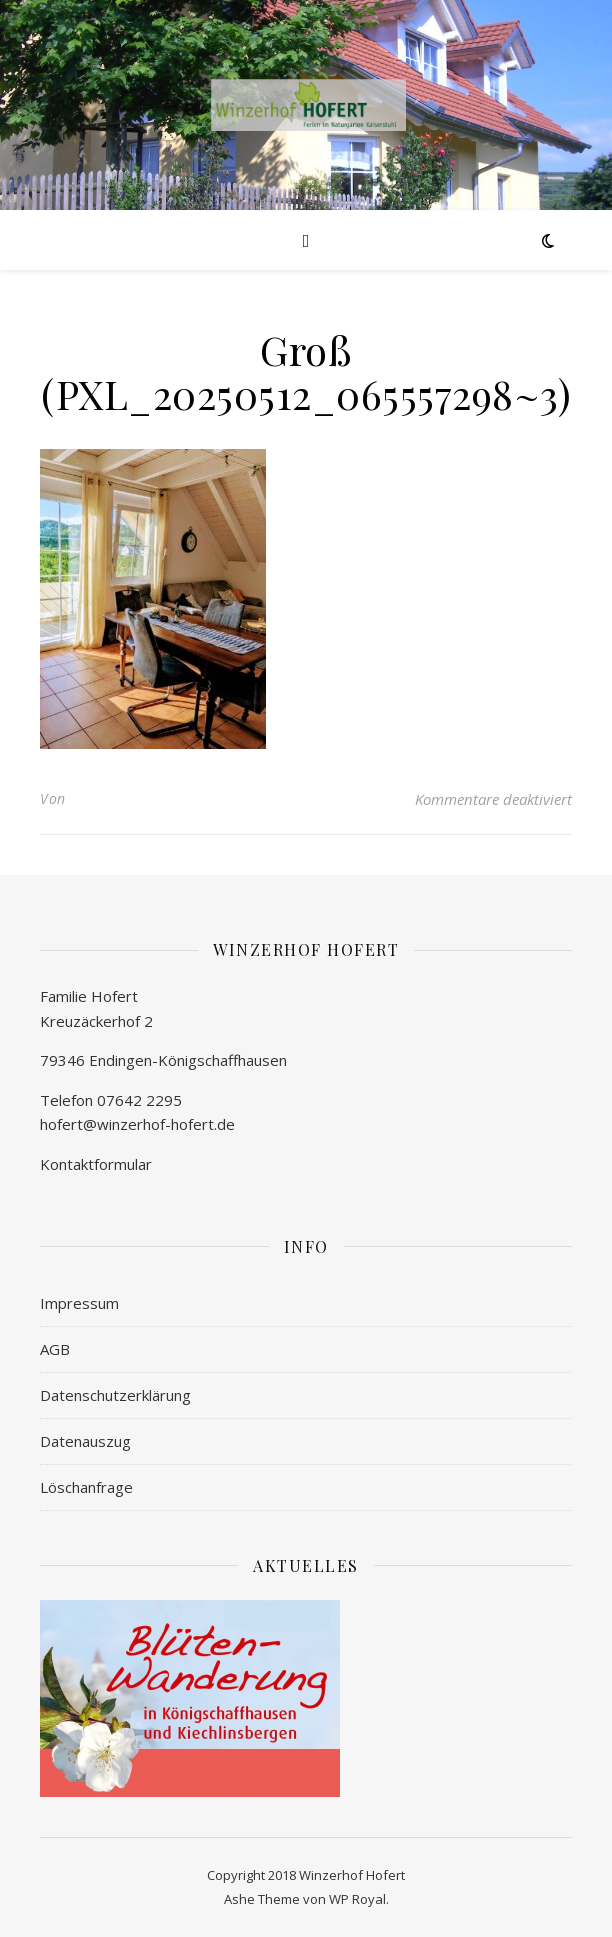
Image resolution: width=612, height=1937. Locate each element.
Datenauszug (85, 1441)
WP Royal (357, 1899)
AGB (55, 1349)
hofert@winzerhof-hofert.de (137, 1124)
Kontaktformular (96, 1164)
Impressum (79, 1303)
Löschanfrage (86, 1487)
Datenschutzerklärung (115, 1395)
